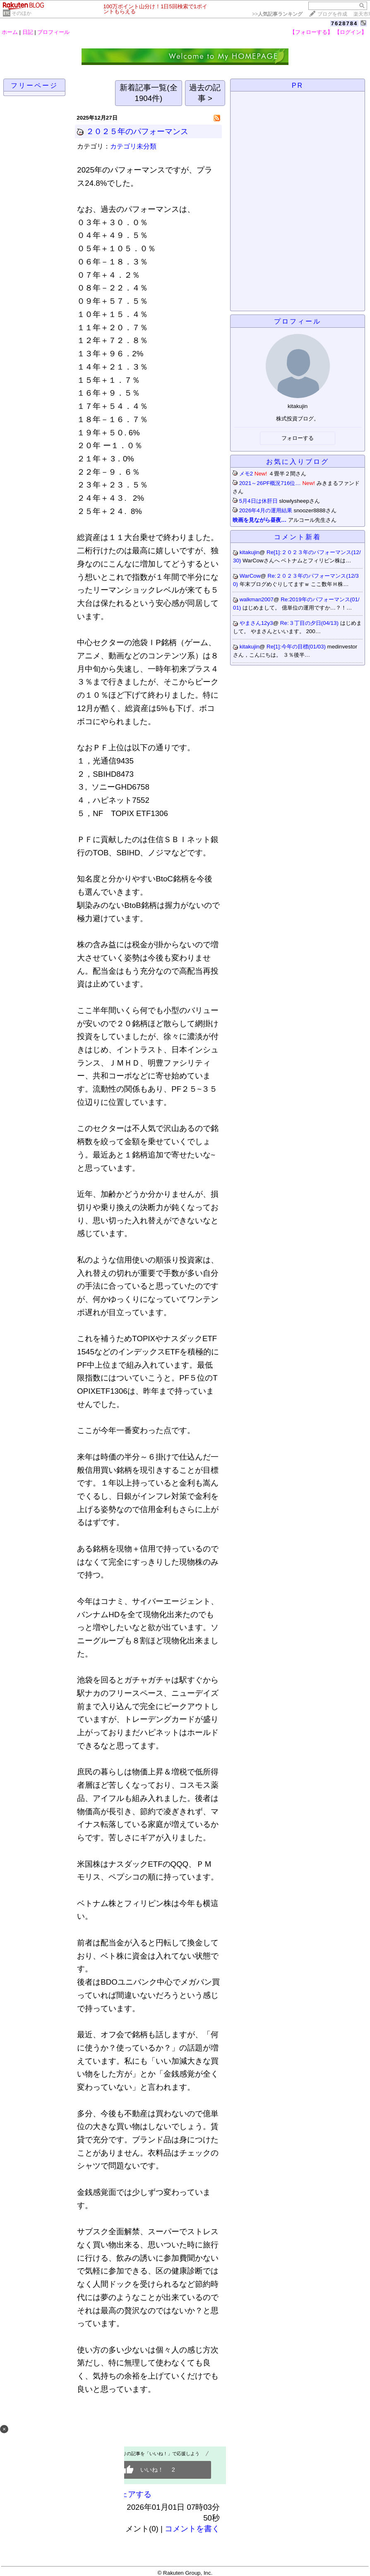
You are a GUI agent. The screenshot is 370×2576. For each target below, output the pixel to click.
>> (277, 14)
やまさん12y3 (256, 623)
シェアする (131, 2494)
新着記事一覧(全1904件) (148, 93)
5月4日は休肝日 (258, 501)
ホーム (10, 32)
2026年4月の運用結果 (265, 510)
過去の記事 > (205, 93)
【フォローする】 (311, 32)
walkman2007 (257, 599)
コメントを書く (192, 2528)
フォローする (297, 438)
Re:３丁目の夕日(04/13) (310, 623)
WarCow (250, 576)
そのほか (21, 13)
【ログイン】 (350, 32)
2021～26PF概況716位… (270, 483)
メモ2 (246, 474)
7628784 (344, 23)
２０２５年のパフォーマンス (137, 131)
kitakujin (249, 552)
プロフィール (53, 32)
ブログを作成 (332, 14)
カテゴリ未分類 (133, 146)
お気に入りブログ (297, 461)
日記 (27, 32)
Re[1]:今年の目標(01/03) (297, 646)
